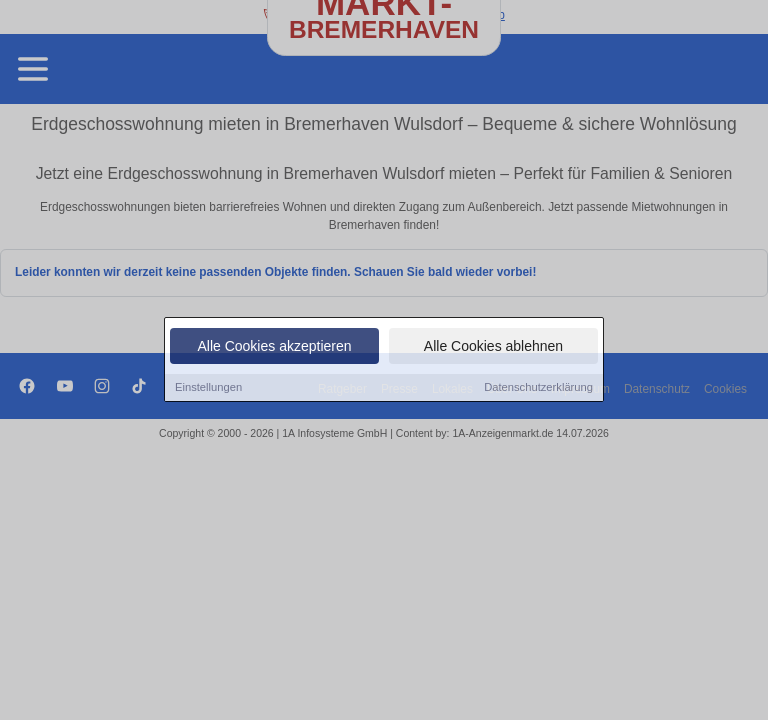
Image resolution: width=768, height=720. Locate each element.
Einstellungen (208, 389)
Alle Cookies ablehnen (493, 348)
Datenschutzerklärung (538, 389)
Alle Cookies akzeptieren (274, 348)
